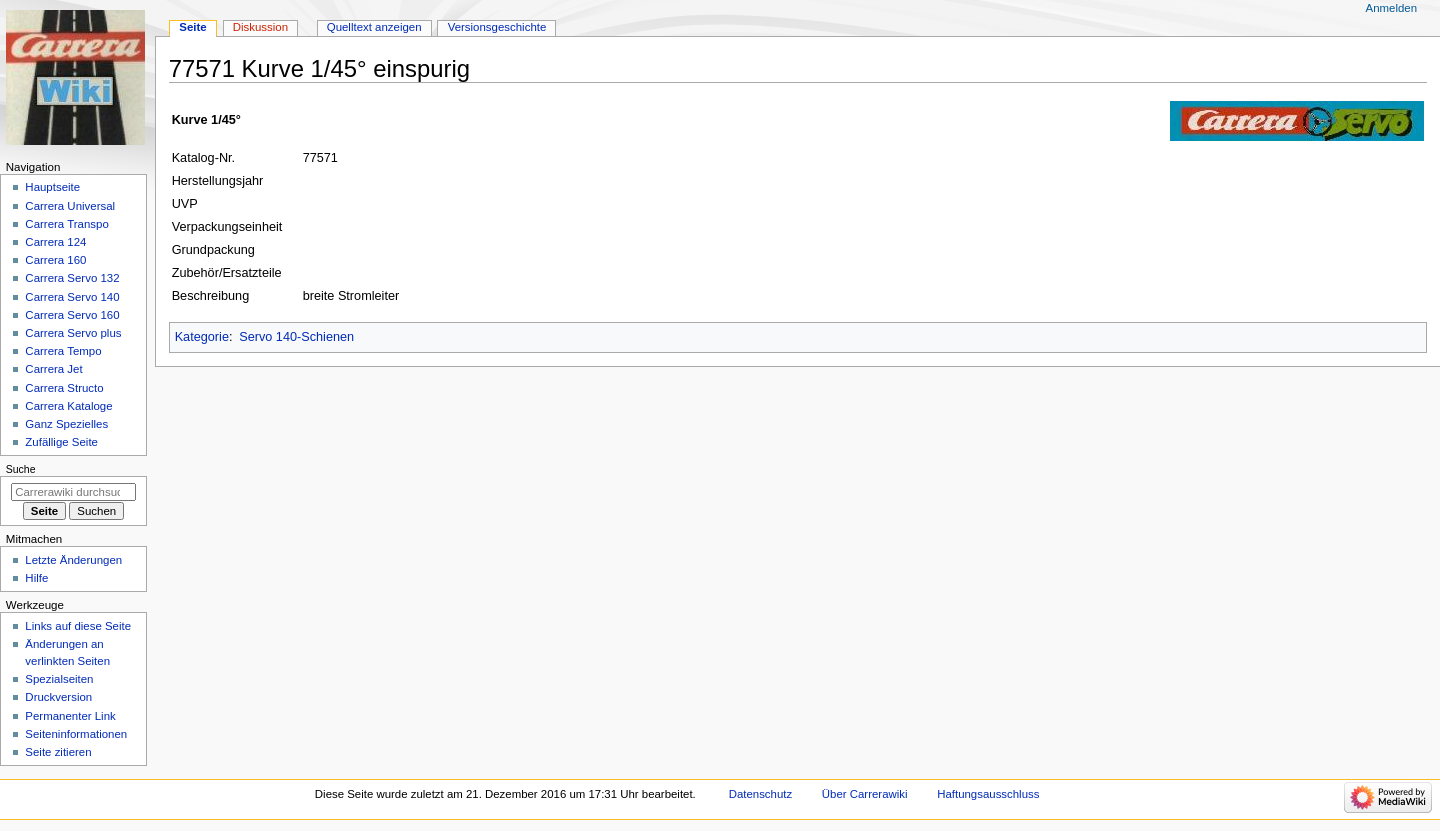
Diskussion (260, 27)
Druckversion (58, 697)
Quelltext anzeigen (374, 27)
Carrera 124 (55, 242)
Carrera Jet (53, 369)
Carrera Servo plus (73, 333)
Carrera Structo (64, 388)
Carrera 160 (55, 260)
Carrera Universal (70, 206)
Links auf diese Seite (78, 626)
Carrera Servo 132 (72, 278)
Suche (21, 469)
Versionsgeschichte (497, 27)
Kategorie (202, 337)
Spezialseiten (59, 679)
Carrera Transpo (66, 224)
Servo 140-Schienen (296, 337)
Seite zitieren (58, 752)
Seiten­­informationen (76, 734)
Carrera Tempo (63, 351)
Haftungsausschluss (988, 794)
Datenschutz (761, 794)
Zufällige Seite (61, 442)
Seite (192, 27)
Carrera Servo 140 (72, 297)
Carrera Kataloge (68, 406)
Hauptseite (52, 187)
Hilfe (36, 578)
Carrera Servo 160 (72, 315)
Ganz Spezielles (66, 424)
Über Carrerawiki (865, 794)
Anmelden (1392, 8)
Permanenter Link (70, 716)
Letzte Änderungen (73, 560)
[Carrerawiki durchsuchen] (73, 492)
